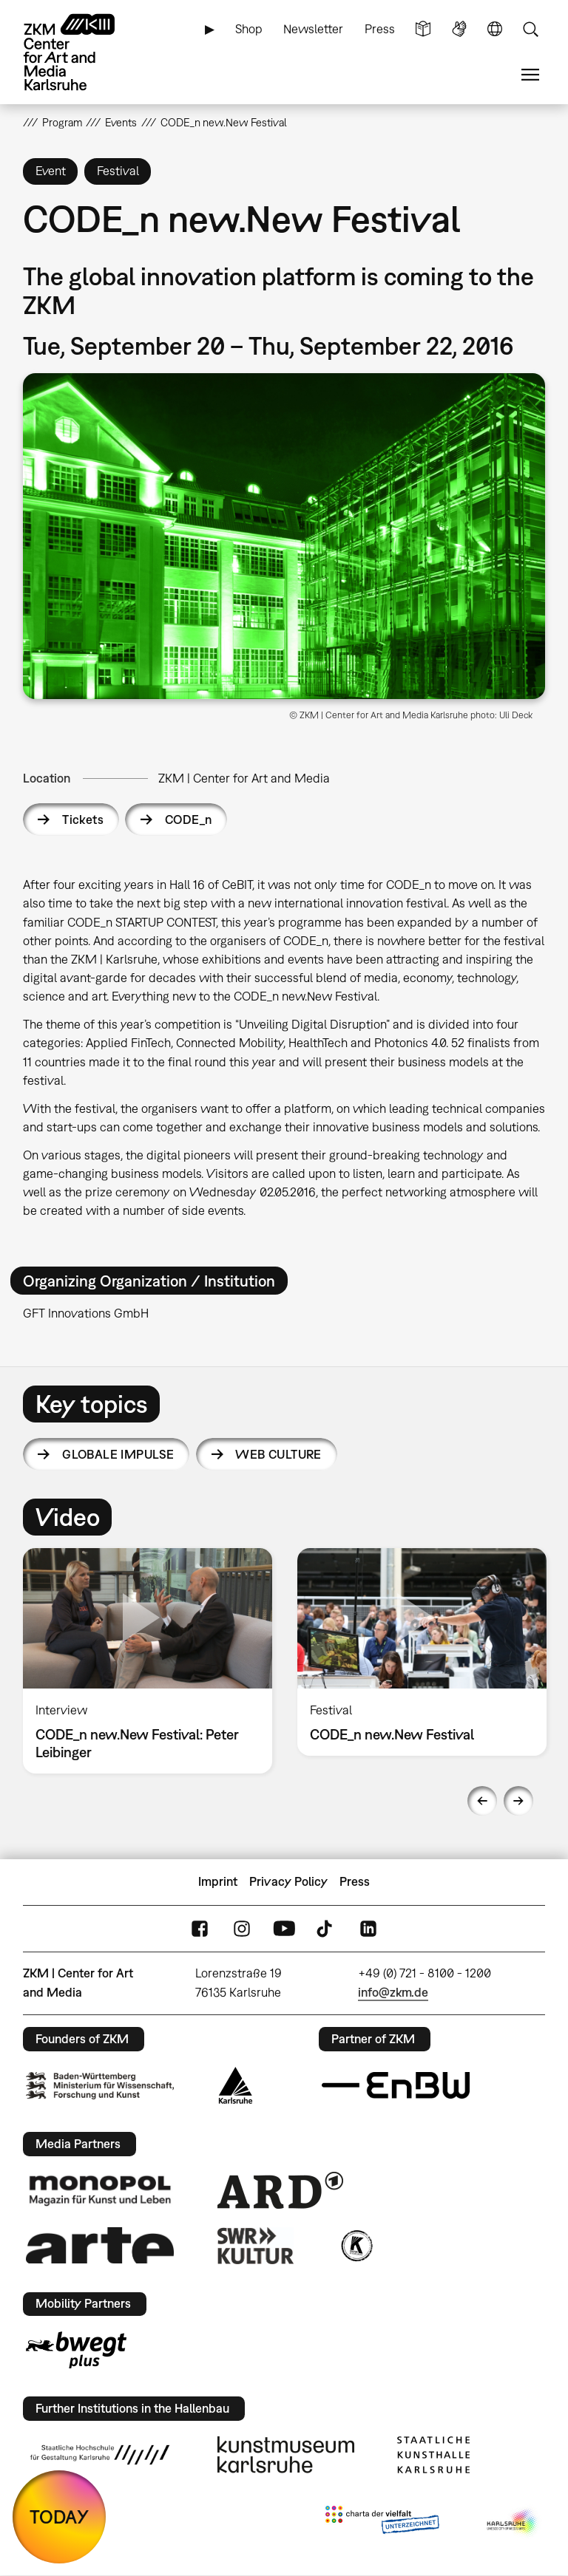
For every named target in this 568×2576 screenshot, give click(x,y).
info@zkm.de (393, 1992)
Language (495, 29)
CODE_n (188, 819)
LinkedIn (368, 1928)
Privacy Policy (288, 1881)
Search (530, 29)
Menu (530, 75)
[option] (147, 1660)
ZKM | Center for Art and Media (244, 778)
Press (380, 28)
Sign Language (459, 29)
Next (518, 1801)
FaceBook (199, 1928)
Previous (482, 1801)
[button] (284, 536)
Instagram (242, 1928)
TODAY (59, 2516)
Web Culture (278, 1454)
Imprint (217, 1881)
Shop (249, 28)
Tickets (83, 819)
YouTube (284, 1928)
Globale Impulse (118, 1454)
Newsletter (313, 28)
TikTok (326, 1928)
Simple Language (423, 29)
